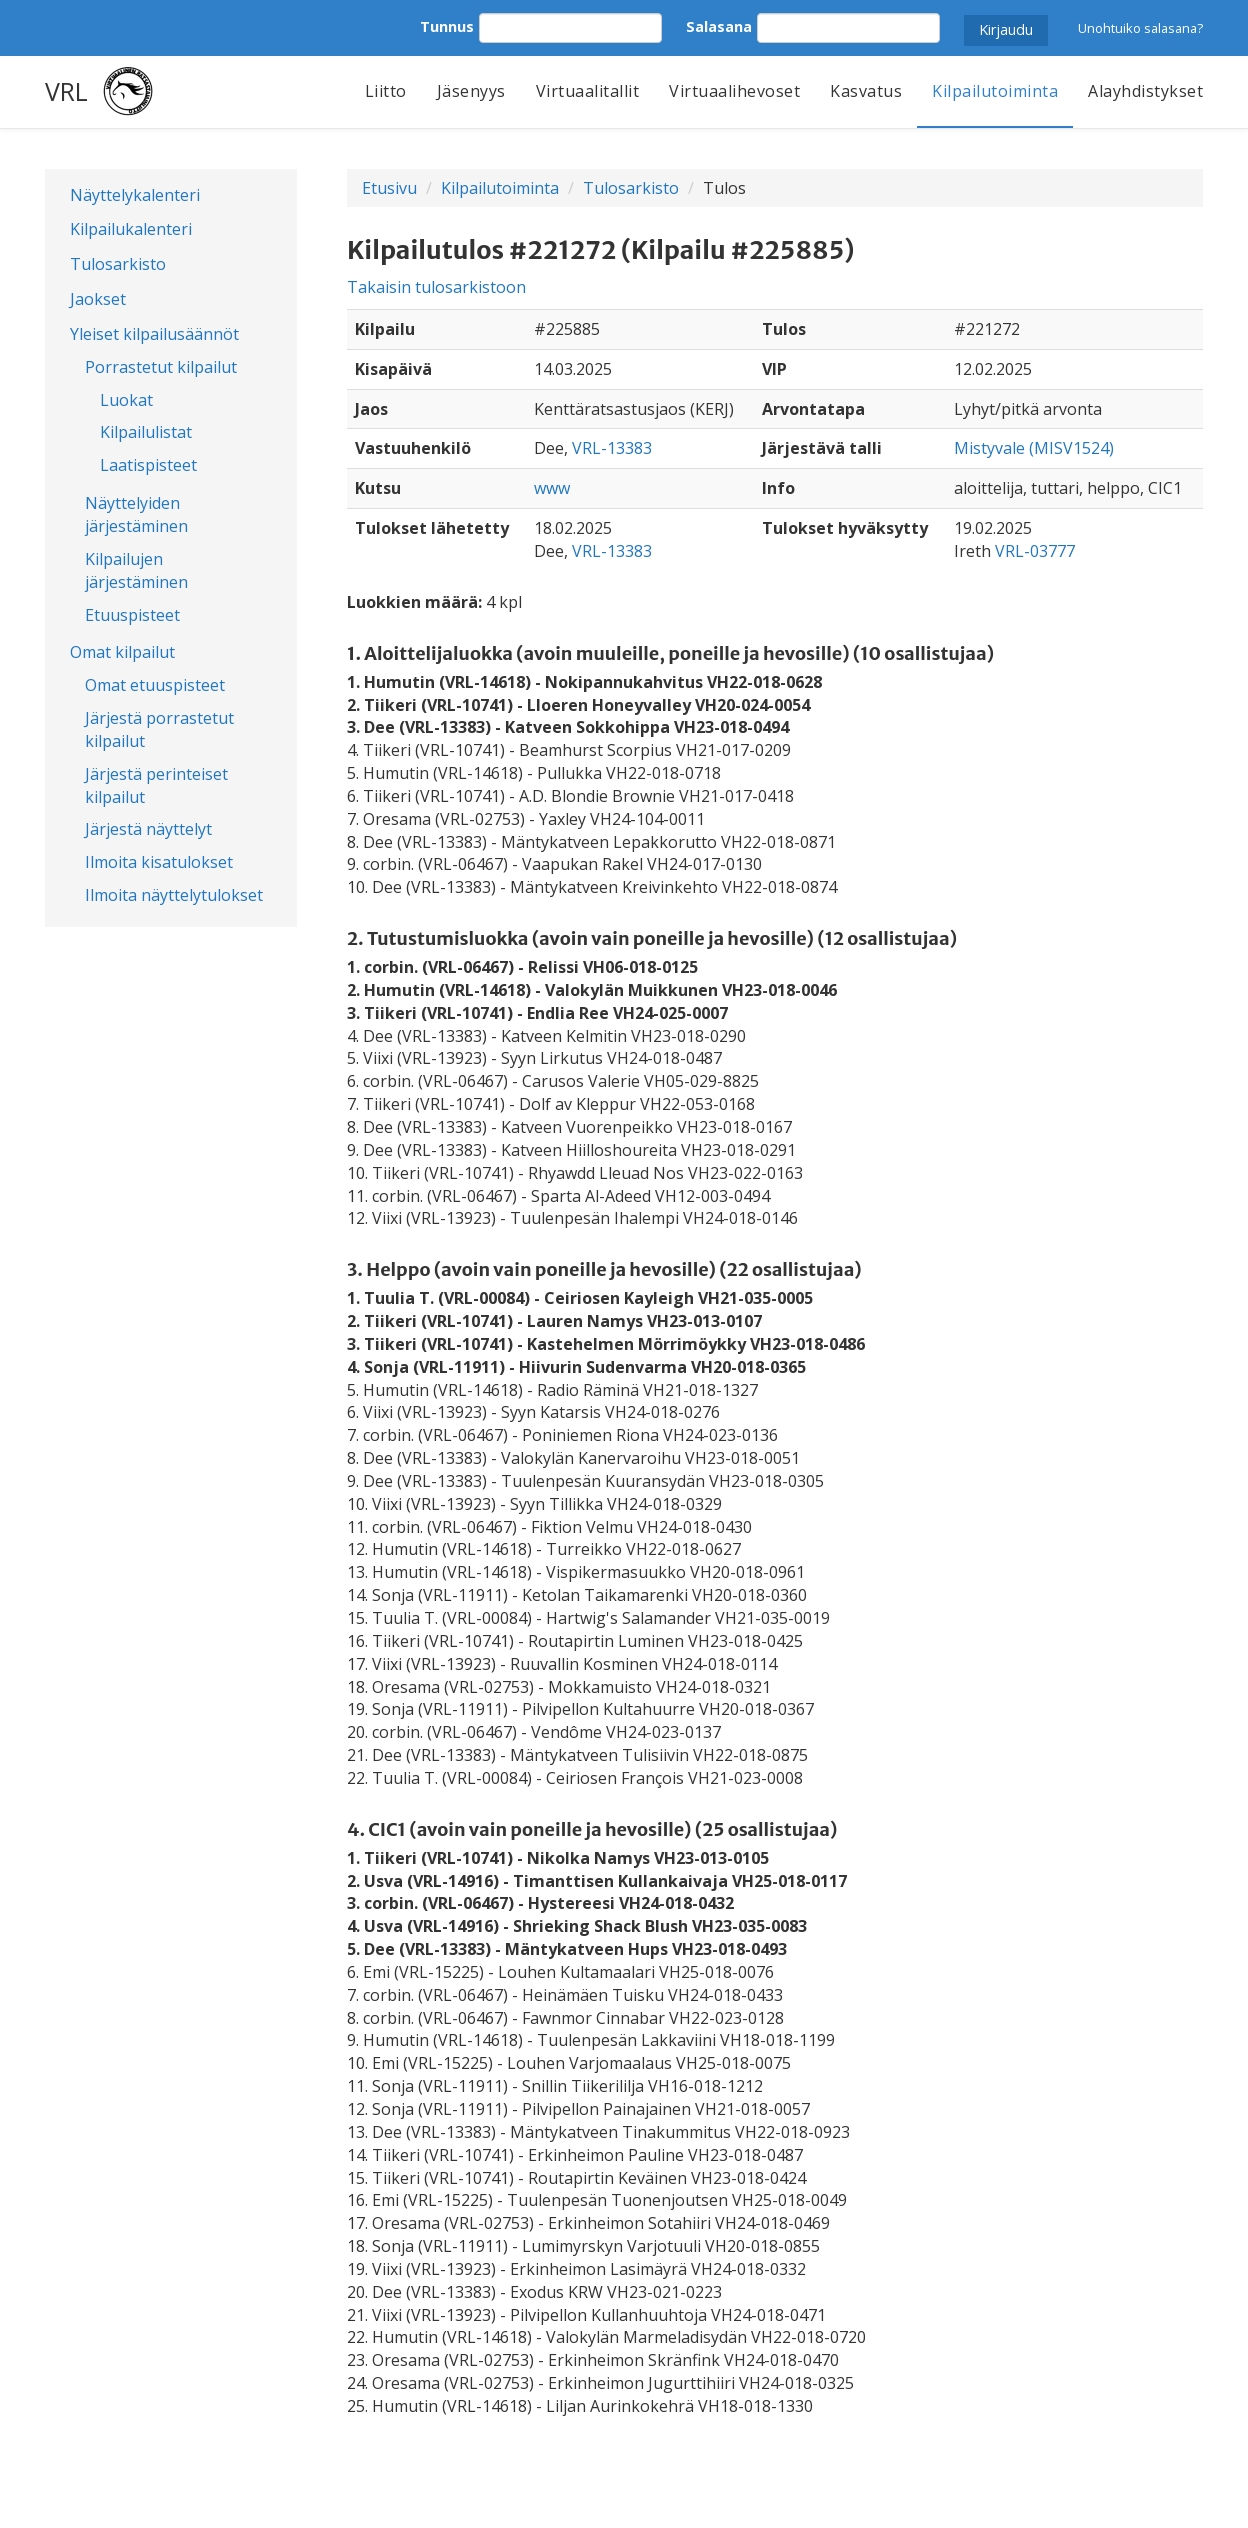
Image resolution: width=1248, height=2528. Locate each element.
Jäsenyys (471, 91)
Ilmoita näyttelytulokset (174, 895)
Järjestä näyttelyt (148, 829)
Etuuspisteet (132, 615)
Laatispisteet (148, 465)
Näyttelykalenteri (135, 195)
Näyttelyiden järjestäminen (136, 514)
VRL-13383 (612, 448)
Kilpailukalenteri (131, 229)
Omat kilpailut (122, 652)
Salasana (719, 26)
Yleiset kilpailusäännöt (154, 334)
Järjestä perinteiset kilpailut (156, 785)
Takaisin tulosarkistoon (436, 287)
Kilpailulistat (146, 432)
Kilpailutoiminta (995, 91)
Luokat (126, 400)
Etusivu (389, 188)
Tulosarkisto (118, 264)
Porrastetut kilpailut (161, 367)
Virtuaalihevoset (734, 91)
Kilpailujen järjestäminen (136, 570)
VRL (66, 91)
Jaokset (98, 299)
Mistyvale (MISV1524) (1034, 448)
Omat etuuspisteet (155, 685)
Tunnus (447, 26)
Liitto (386, 91)
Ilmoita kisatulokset (159, 862)
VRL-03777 (1035, 551)
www (552, 488)
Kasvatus (866, 91)
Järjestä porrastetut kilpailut (159, 729)
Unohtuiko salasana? (1140, 28)
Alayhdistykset (1145, 91)
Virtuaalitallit (588, 91)
